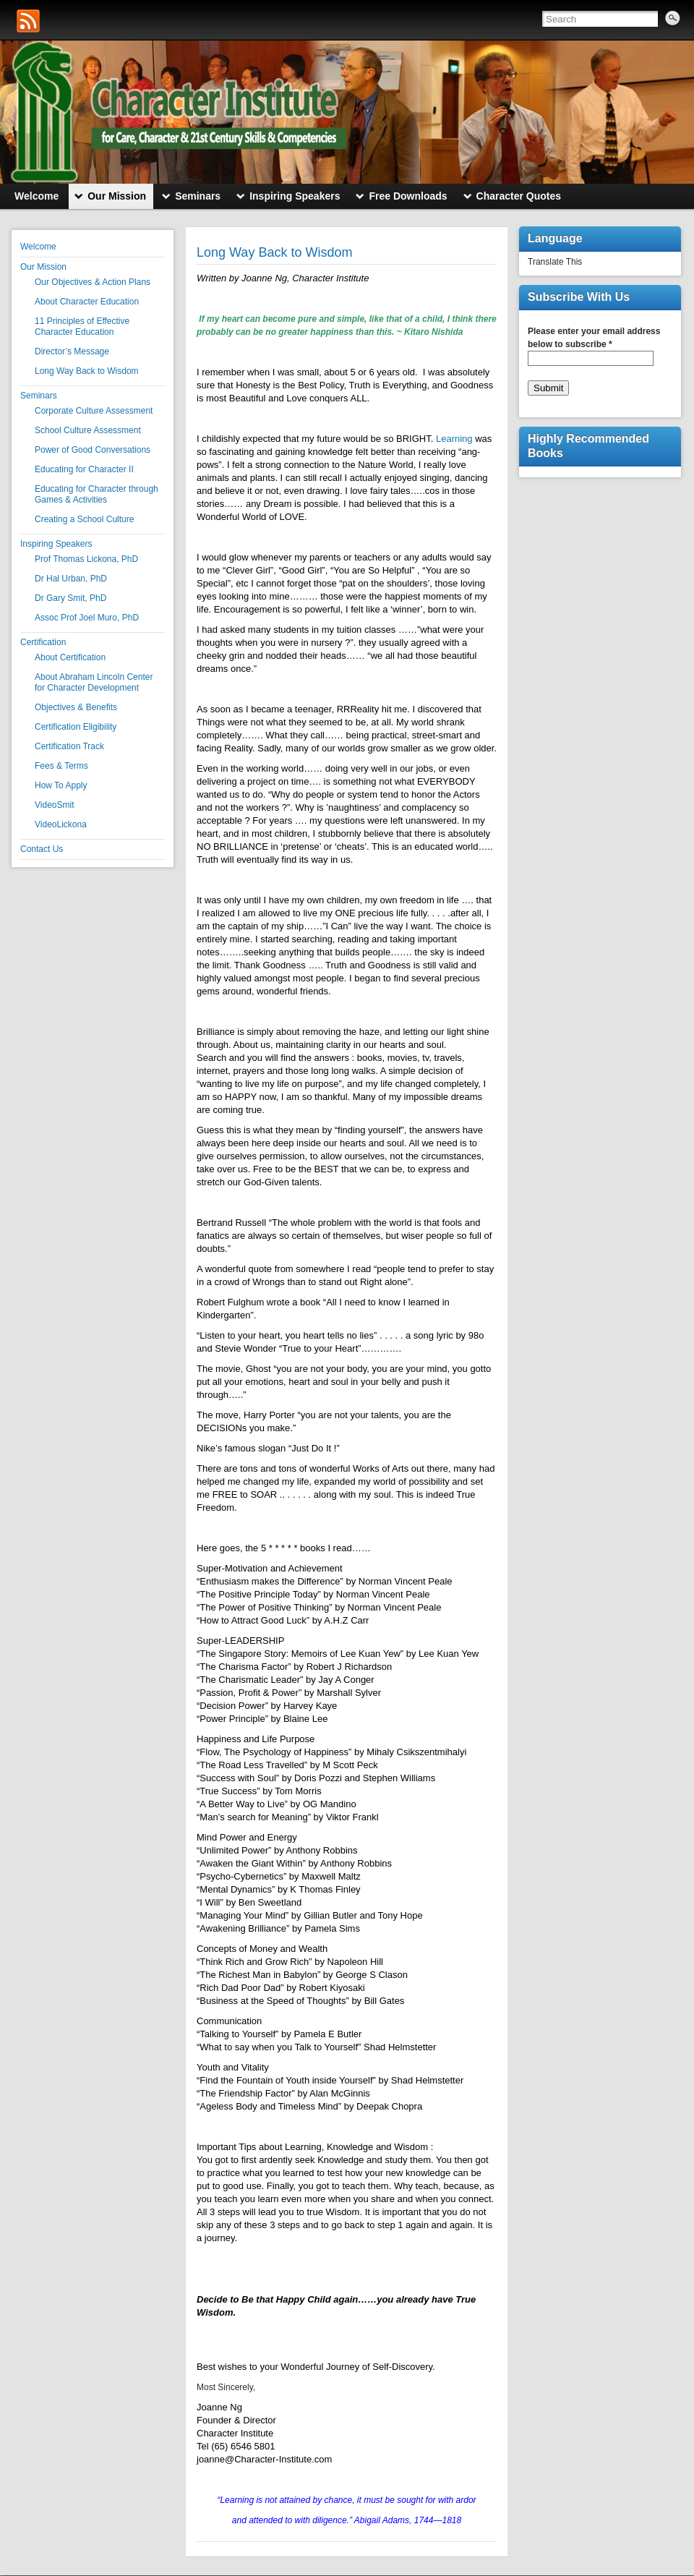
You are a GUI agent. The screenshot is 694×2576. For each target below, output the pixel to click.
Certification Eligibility (75, 727)
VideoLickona (61, 824)
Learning (454, 438)
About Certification (70, 657)
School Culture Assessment (88, 430)
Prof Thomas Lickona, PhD (86, 559)
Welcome (38, 247)
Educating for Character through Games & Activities (96, 494)
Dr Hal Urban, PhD (71, 578)
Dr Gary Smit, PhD (70, 598)
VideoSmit (54, 805)
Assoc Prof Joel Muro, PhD (87, 618)
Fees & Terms (61, 766)
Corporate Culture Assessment (94, 411)
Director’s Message (72, 351)
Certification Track (69, 746)
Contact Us (41, 849)
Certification (43, 642)
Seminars (38, 396)
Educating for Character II (84, 469)
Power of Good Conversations (92, 450)
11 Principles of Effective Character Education (82, 326)
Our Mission (43, 267)
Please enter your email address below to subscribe (594, 337)
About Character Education (87, 302)
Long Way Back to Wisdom (87, 371)
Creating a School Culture (84, 519)
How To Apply (61, 785)
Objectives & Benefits (76, 707)
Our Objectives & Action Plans (92, 282)
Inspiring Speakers (56, 544)
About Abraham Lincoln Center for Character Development (94, 682)
